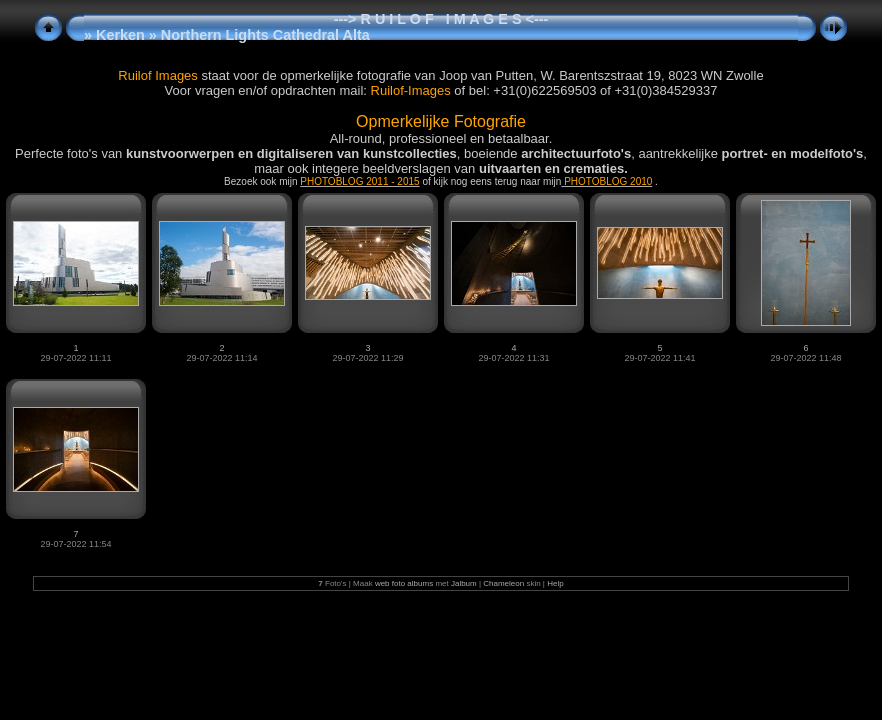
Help (555, 583)
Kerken (120, 35)
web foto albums (404, 583)
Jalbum (464, 583)
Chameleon (503, 583)
